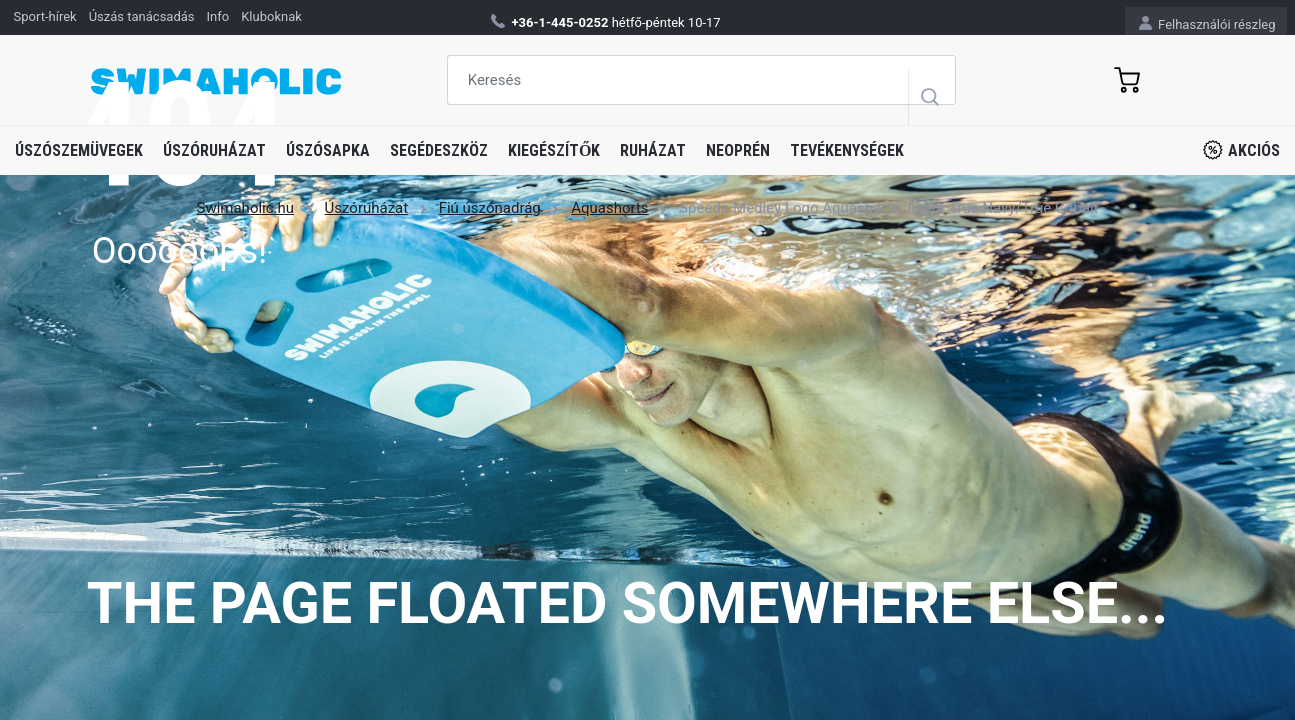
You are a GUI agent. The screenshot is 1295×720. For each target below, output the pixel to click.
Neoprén (738, 150)
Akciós (1241, 150)
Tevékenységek (847, 150)
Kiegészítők (554, 150)
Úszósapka (328, 150)
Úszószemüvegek (79, 150)
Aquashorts (609, 208)
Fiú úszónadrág (490, 208)
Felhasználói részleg (1207, 23)
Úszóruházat (214, 150)
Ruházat (653, 150)
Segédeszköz (439, 150)
